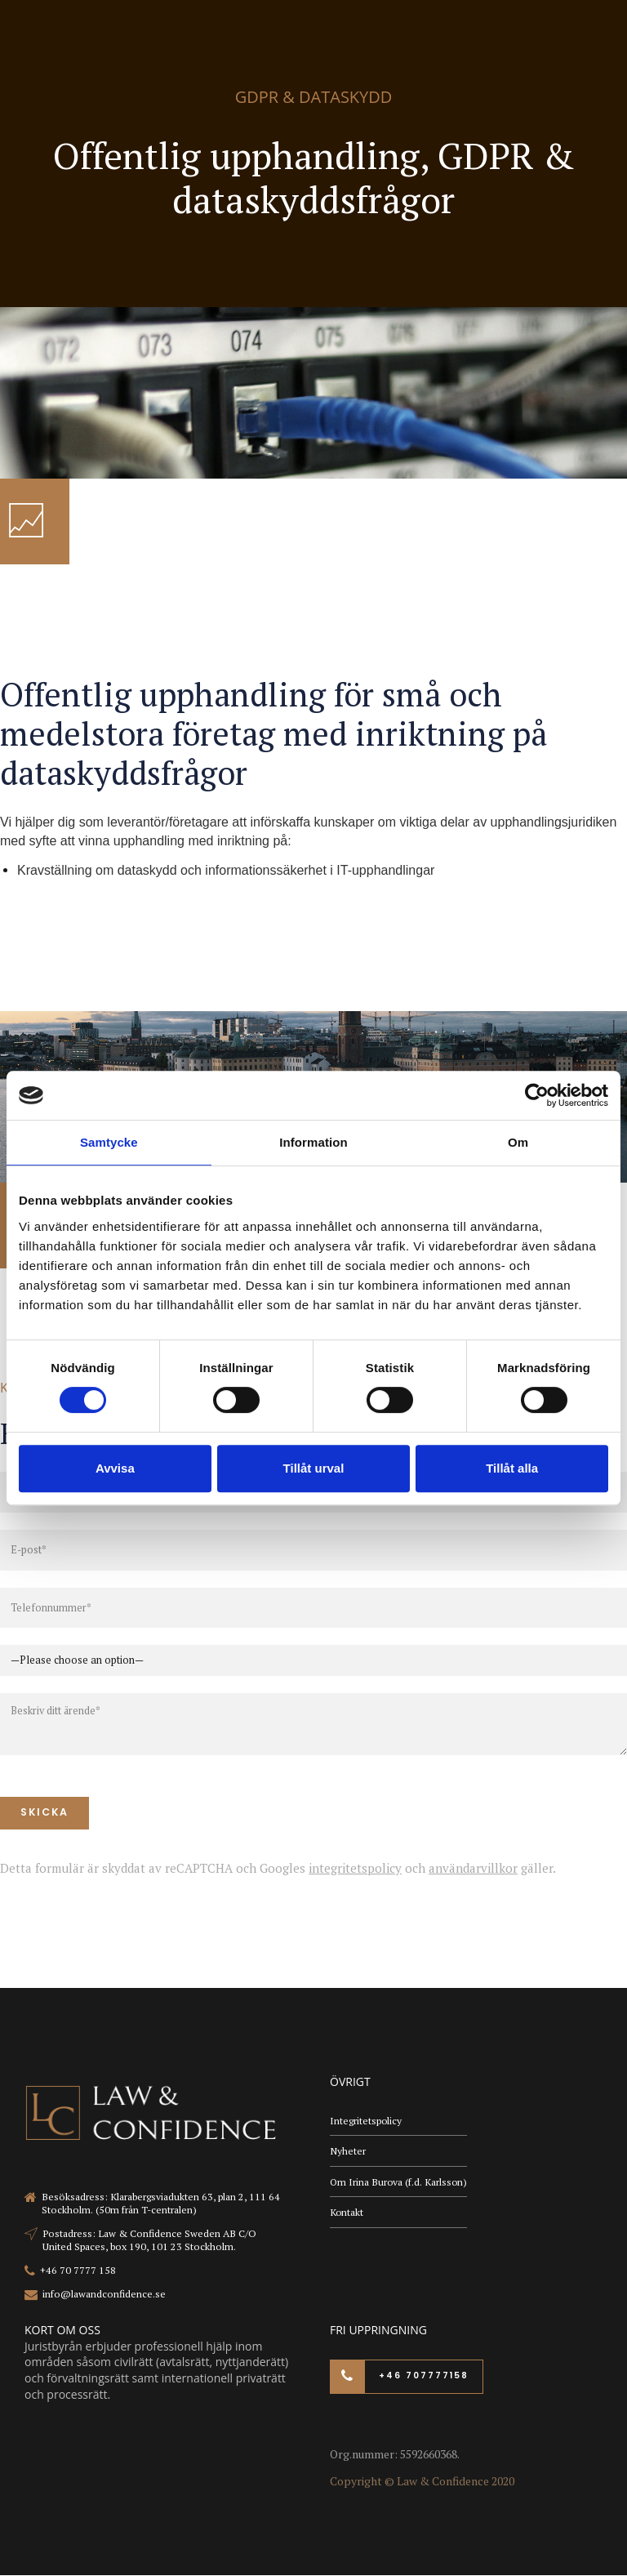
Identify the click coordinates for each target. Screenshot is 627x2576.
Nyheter (348, 2152)
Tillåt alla (512, 1468)
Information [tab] (313, 1142)
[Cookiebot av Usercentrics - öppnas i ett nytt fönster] (536, 1095)
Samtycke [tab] (109, 1142)
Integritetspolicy (366, 2121)
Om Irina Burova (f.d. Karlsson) (399, 2183)
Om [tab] (518, 1142)
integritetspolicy (355, 1868)
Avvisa (115, 1468)
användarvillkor (473, 1868)
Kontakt (347, 2215)
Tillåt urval (314, 1468)
